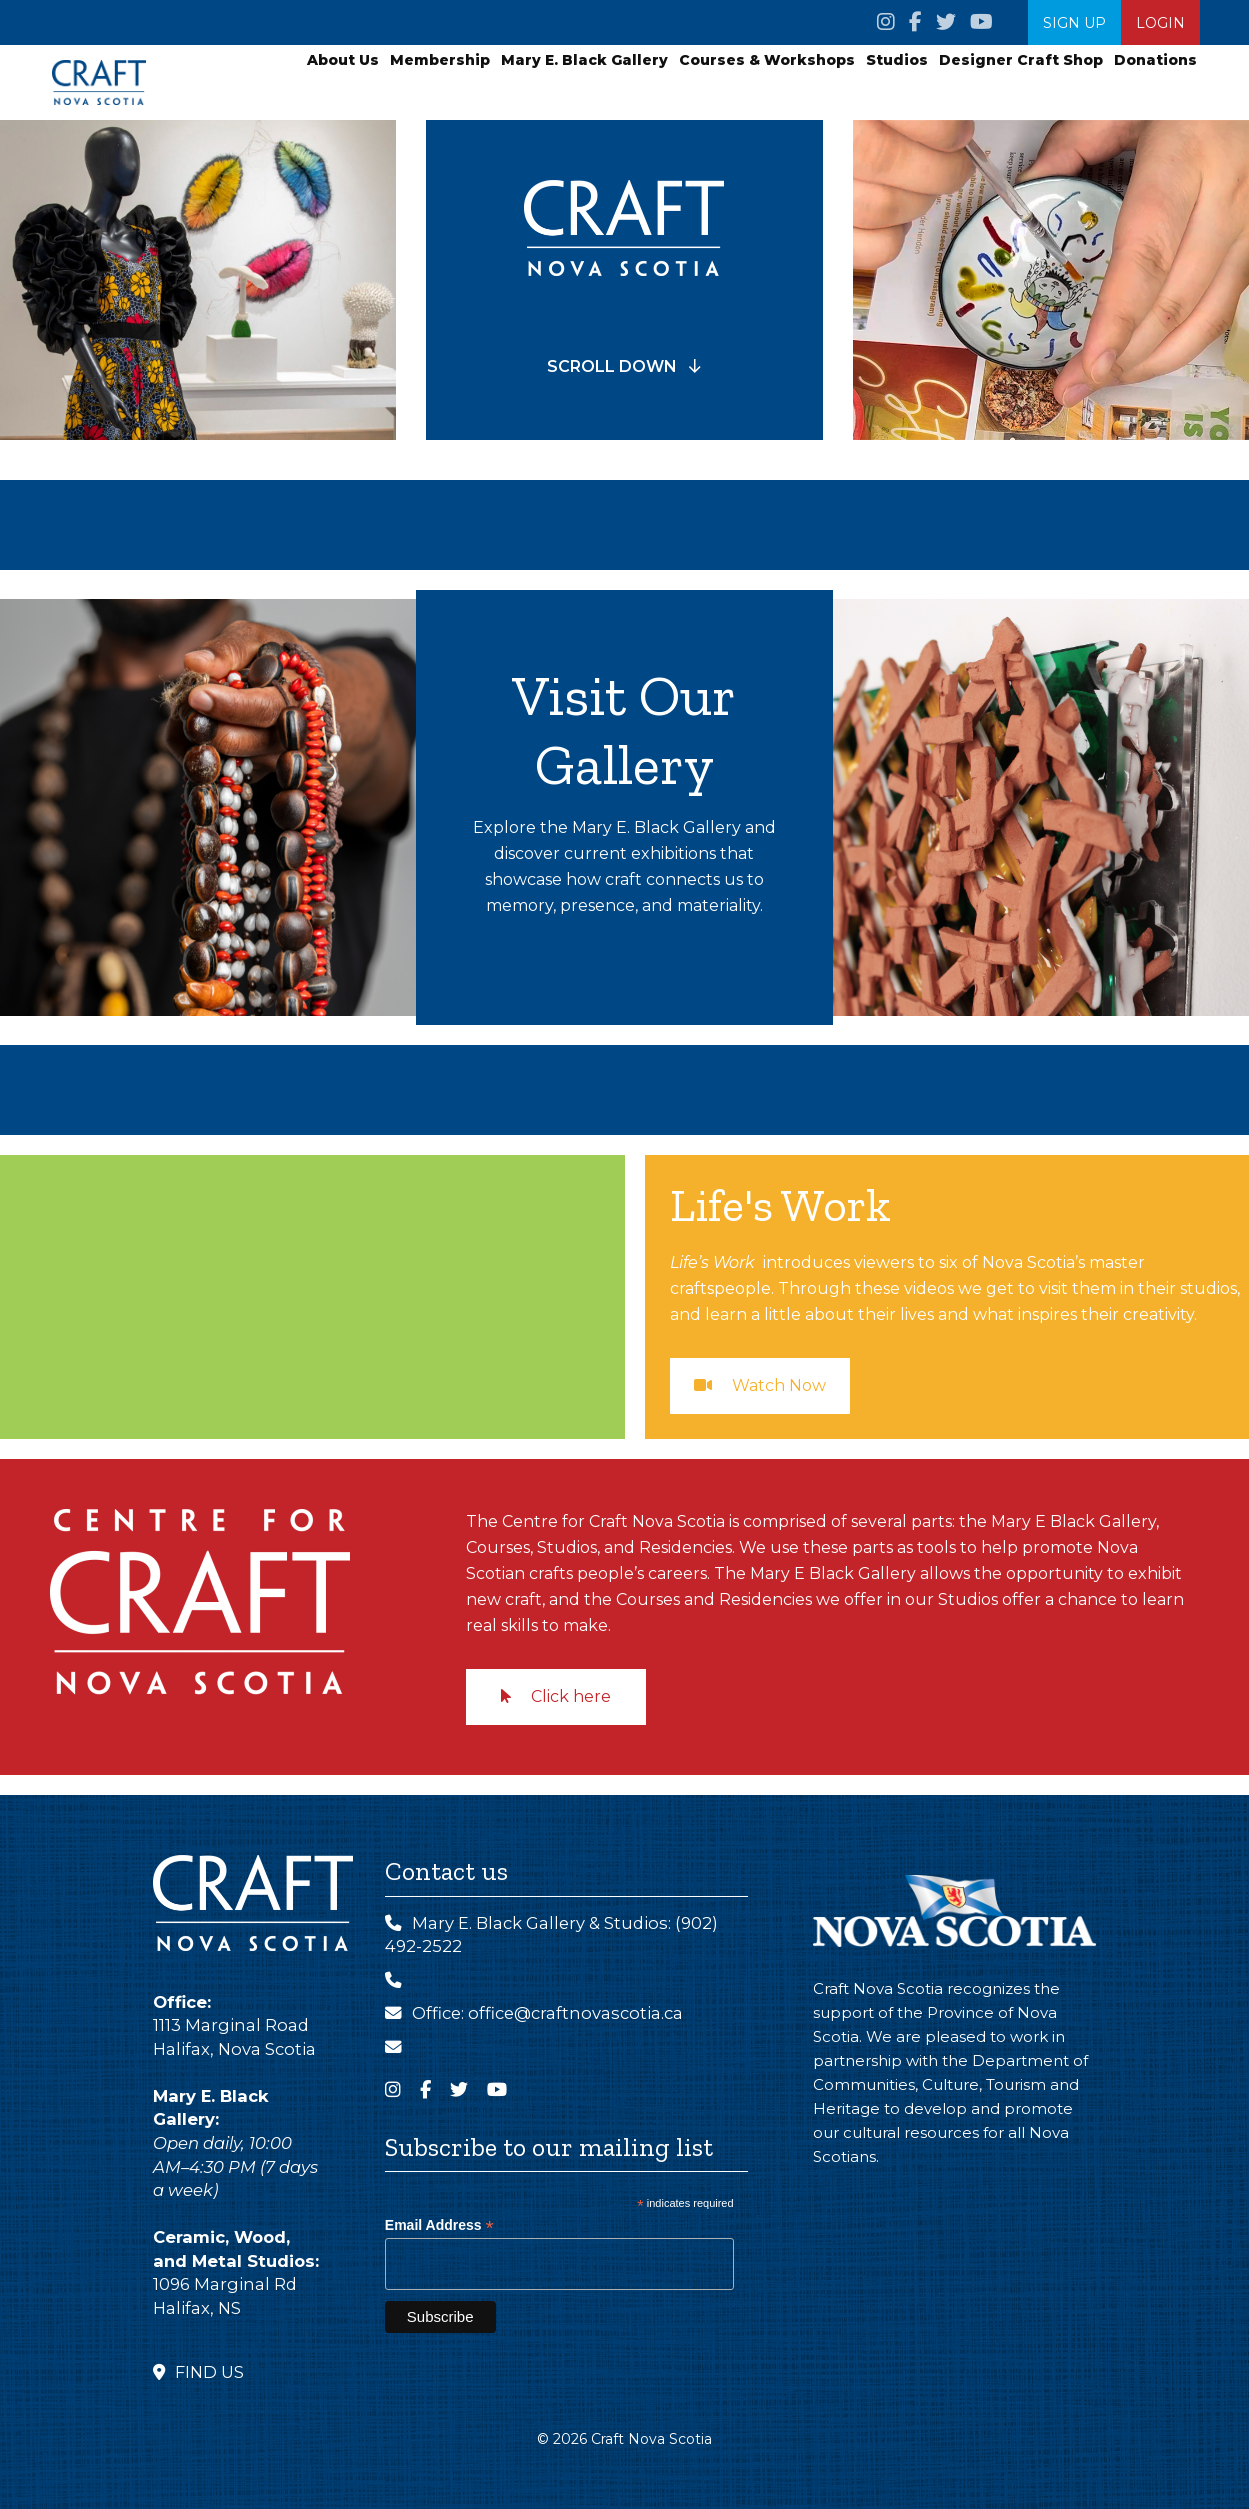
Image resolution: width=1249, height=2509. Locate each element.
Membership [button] (440, 60)
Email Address (439, 2225)
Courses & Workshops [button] (767, 60)
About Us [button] (343, 60)
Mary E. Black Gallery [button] (584, 60)
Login (1160, 23)
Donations (1155, 60)
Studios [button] (897, 60)
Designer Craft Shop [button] (1021, 60)
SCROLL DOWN (624, 366)
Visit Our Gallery (624, 728)
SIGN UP (1074, 23)
